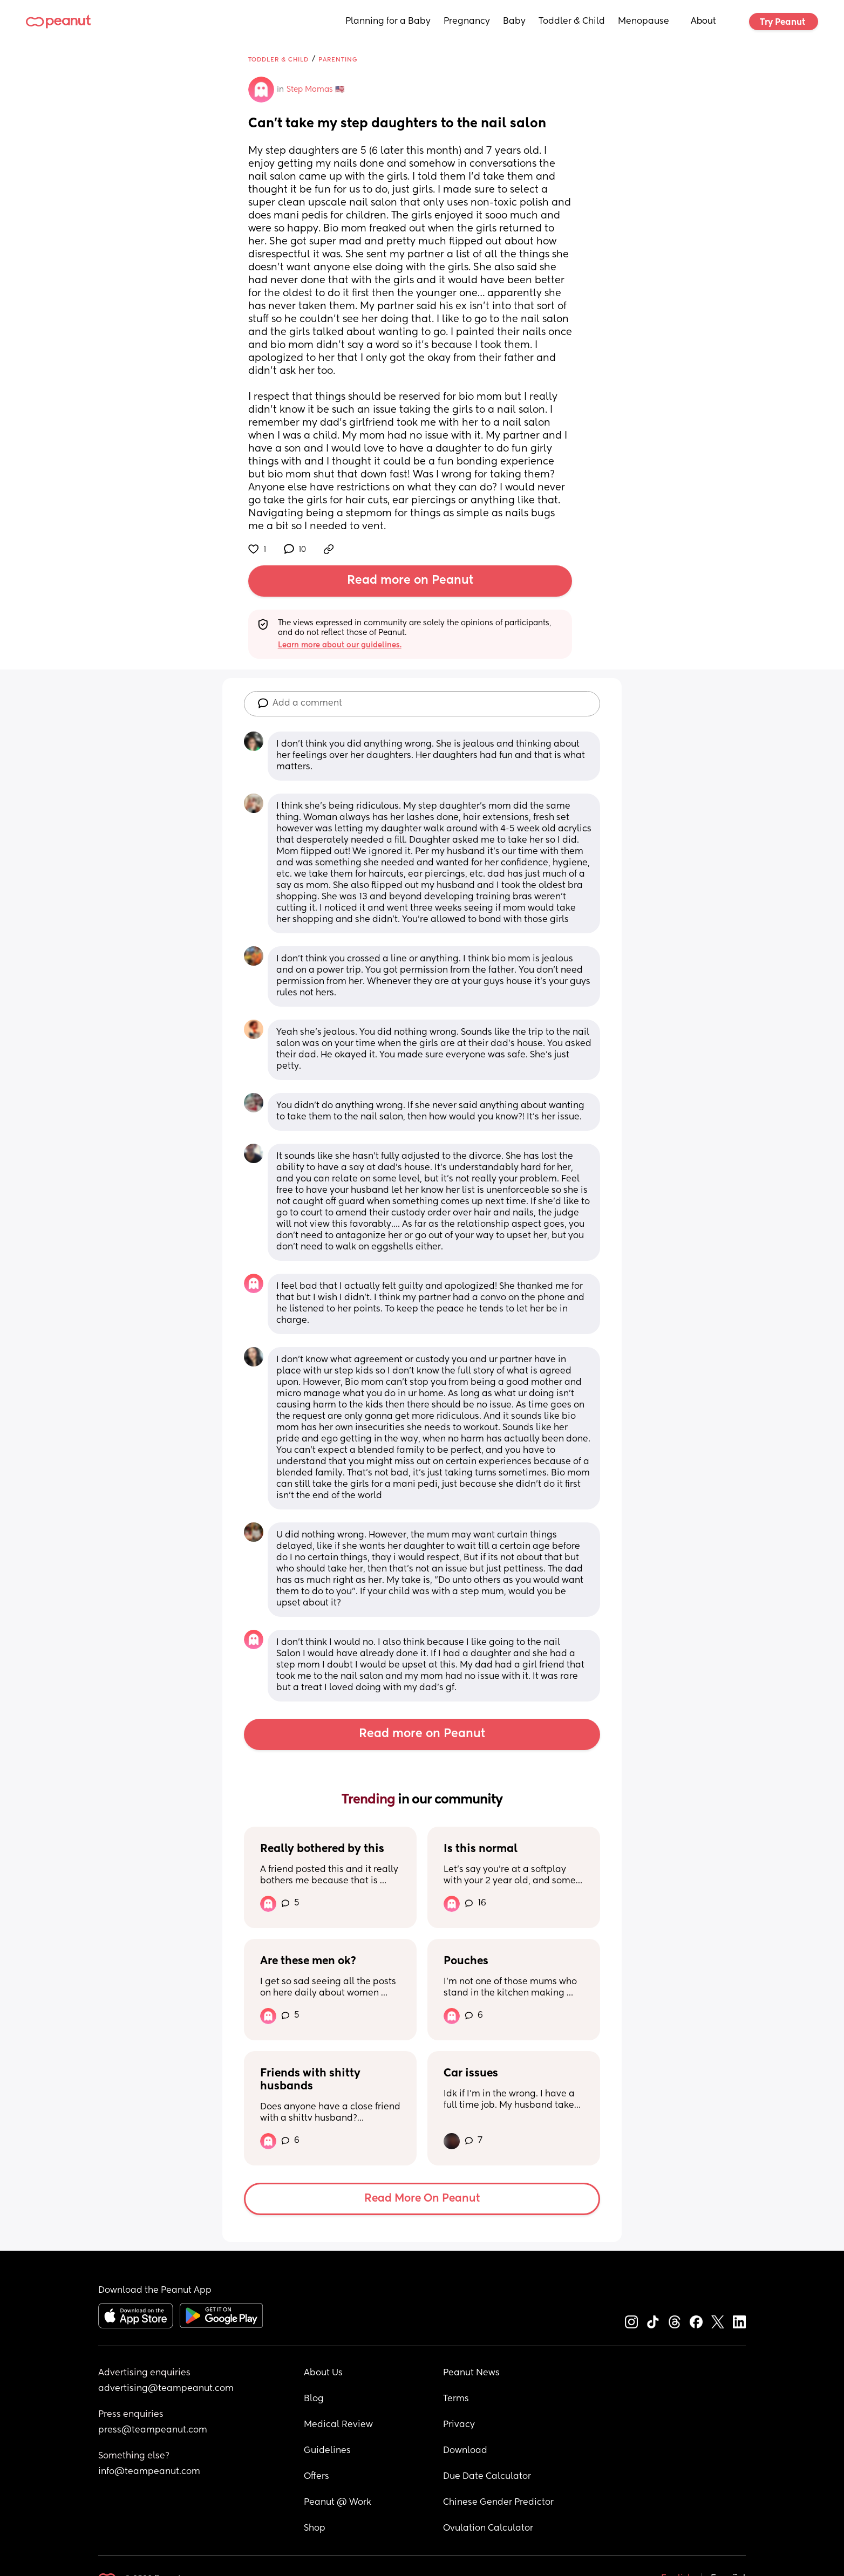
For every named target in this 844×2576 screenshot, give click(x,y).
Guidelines (327, 2451)
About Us (323, 2373)
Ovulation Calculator (488, 2528)
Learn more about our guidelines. (339, 645)
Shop (314, 2528)
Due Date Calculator (487, 2476)
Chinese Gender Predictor (498, 2502)
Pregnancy (467, 21)
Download (465, 2451)
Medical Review (338, 2425)
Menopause (643, 21)
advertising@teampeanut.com (166, 2388)
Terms (456, 2399)
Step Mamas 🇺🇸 (315, 89)
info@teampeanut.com (149, 2472)
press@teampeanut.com (152, 2430)
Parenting (338, 60)
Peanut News (471, 2373)
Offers (316, 2476)
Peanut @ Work (337, 2502)
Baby (514, 21)
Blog (314, 2399)
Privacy (459, 2425)
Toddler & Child (572, 21)
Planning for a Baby (388, 21)
